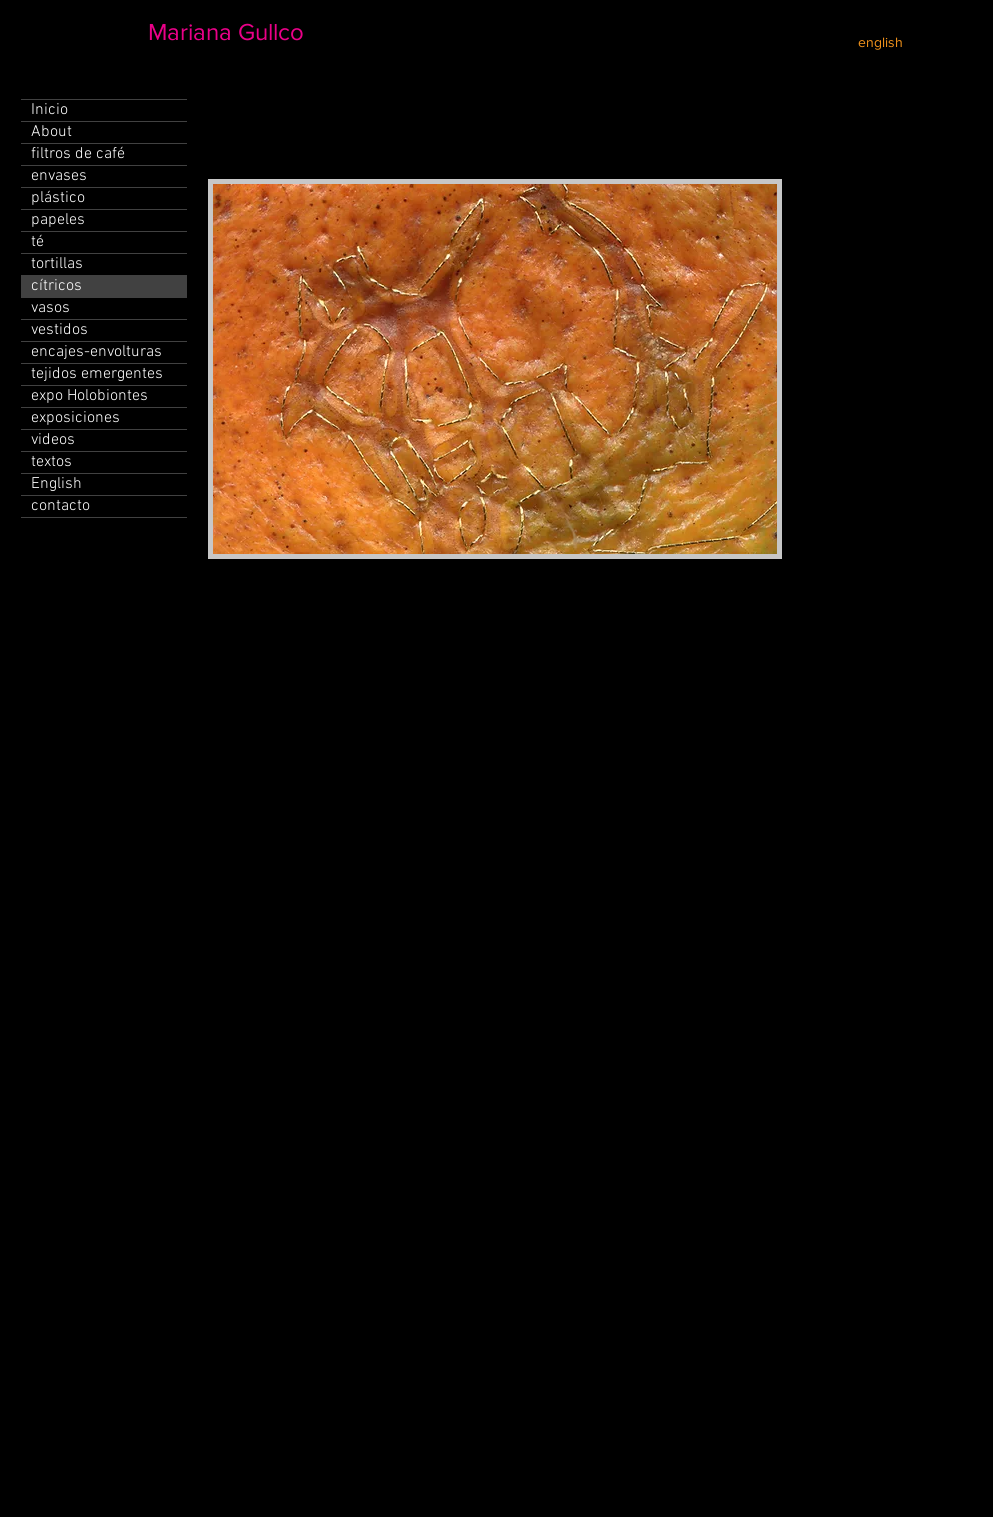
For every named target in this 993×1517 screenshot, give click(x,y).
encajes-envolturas (96, 352)
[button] (495, 369)
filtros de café (78, 154)
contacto (60, 506)
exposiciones (75, 418)
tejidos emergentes (97, 374)
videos (53, 440)
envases (59, 176)
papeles (58, 220)
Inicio (49, 110)
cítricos (56, 286)
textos (51, 462)
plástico (58, 198)
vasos (50, 308)
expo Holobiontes (89, 396)
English (56, 484)
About (51, 132)
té (37, 242)
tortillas (57, 264)
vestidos (59, 330)
